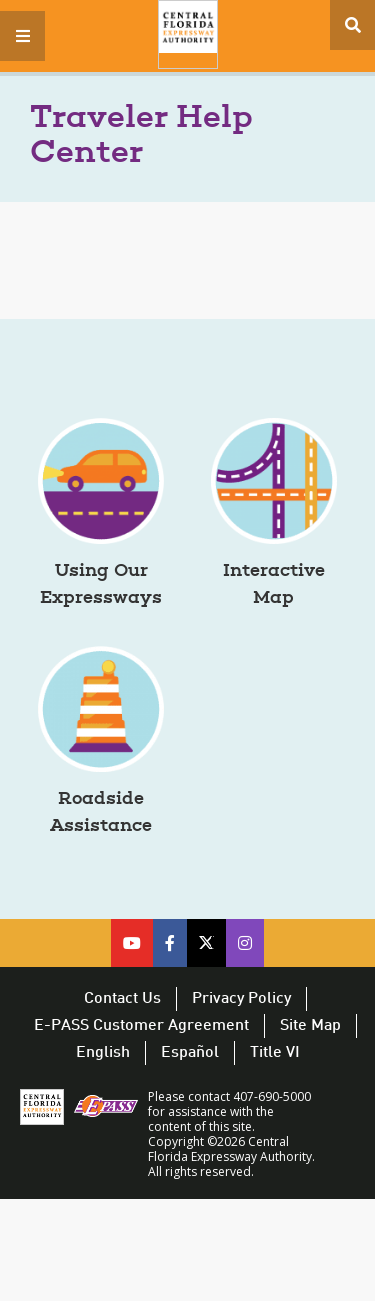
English (103, 1053)
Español (190, 1053)
